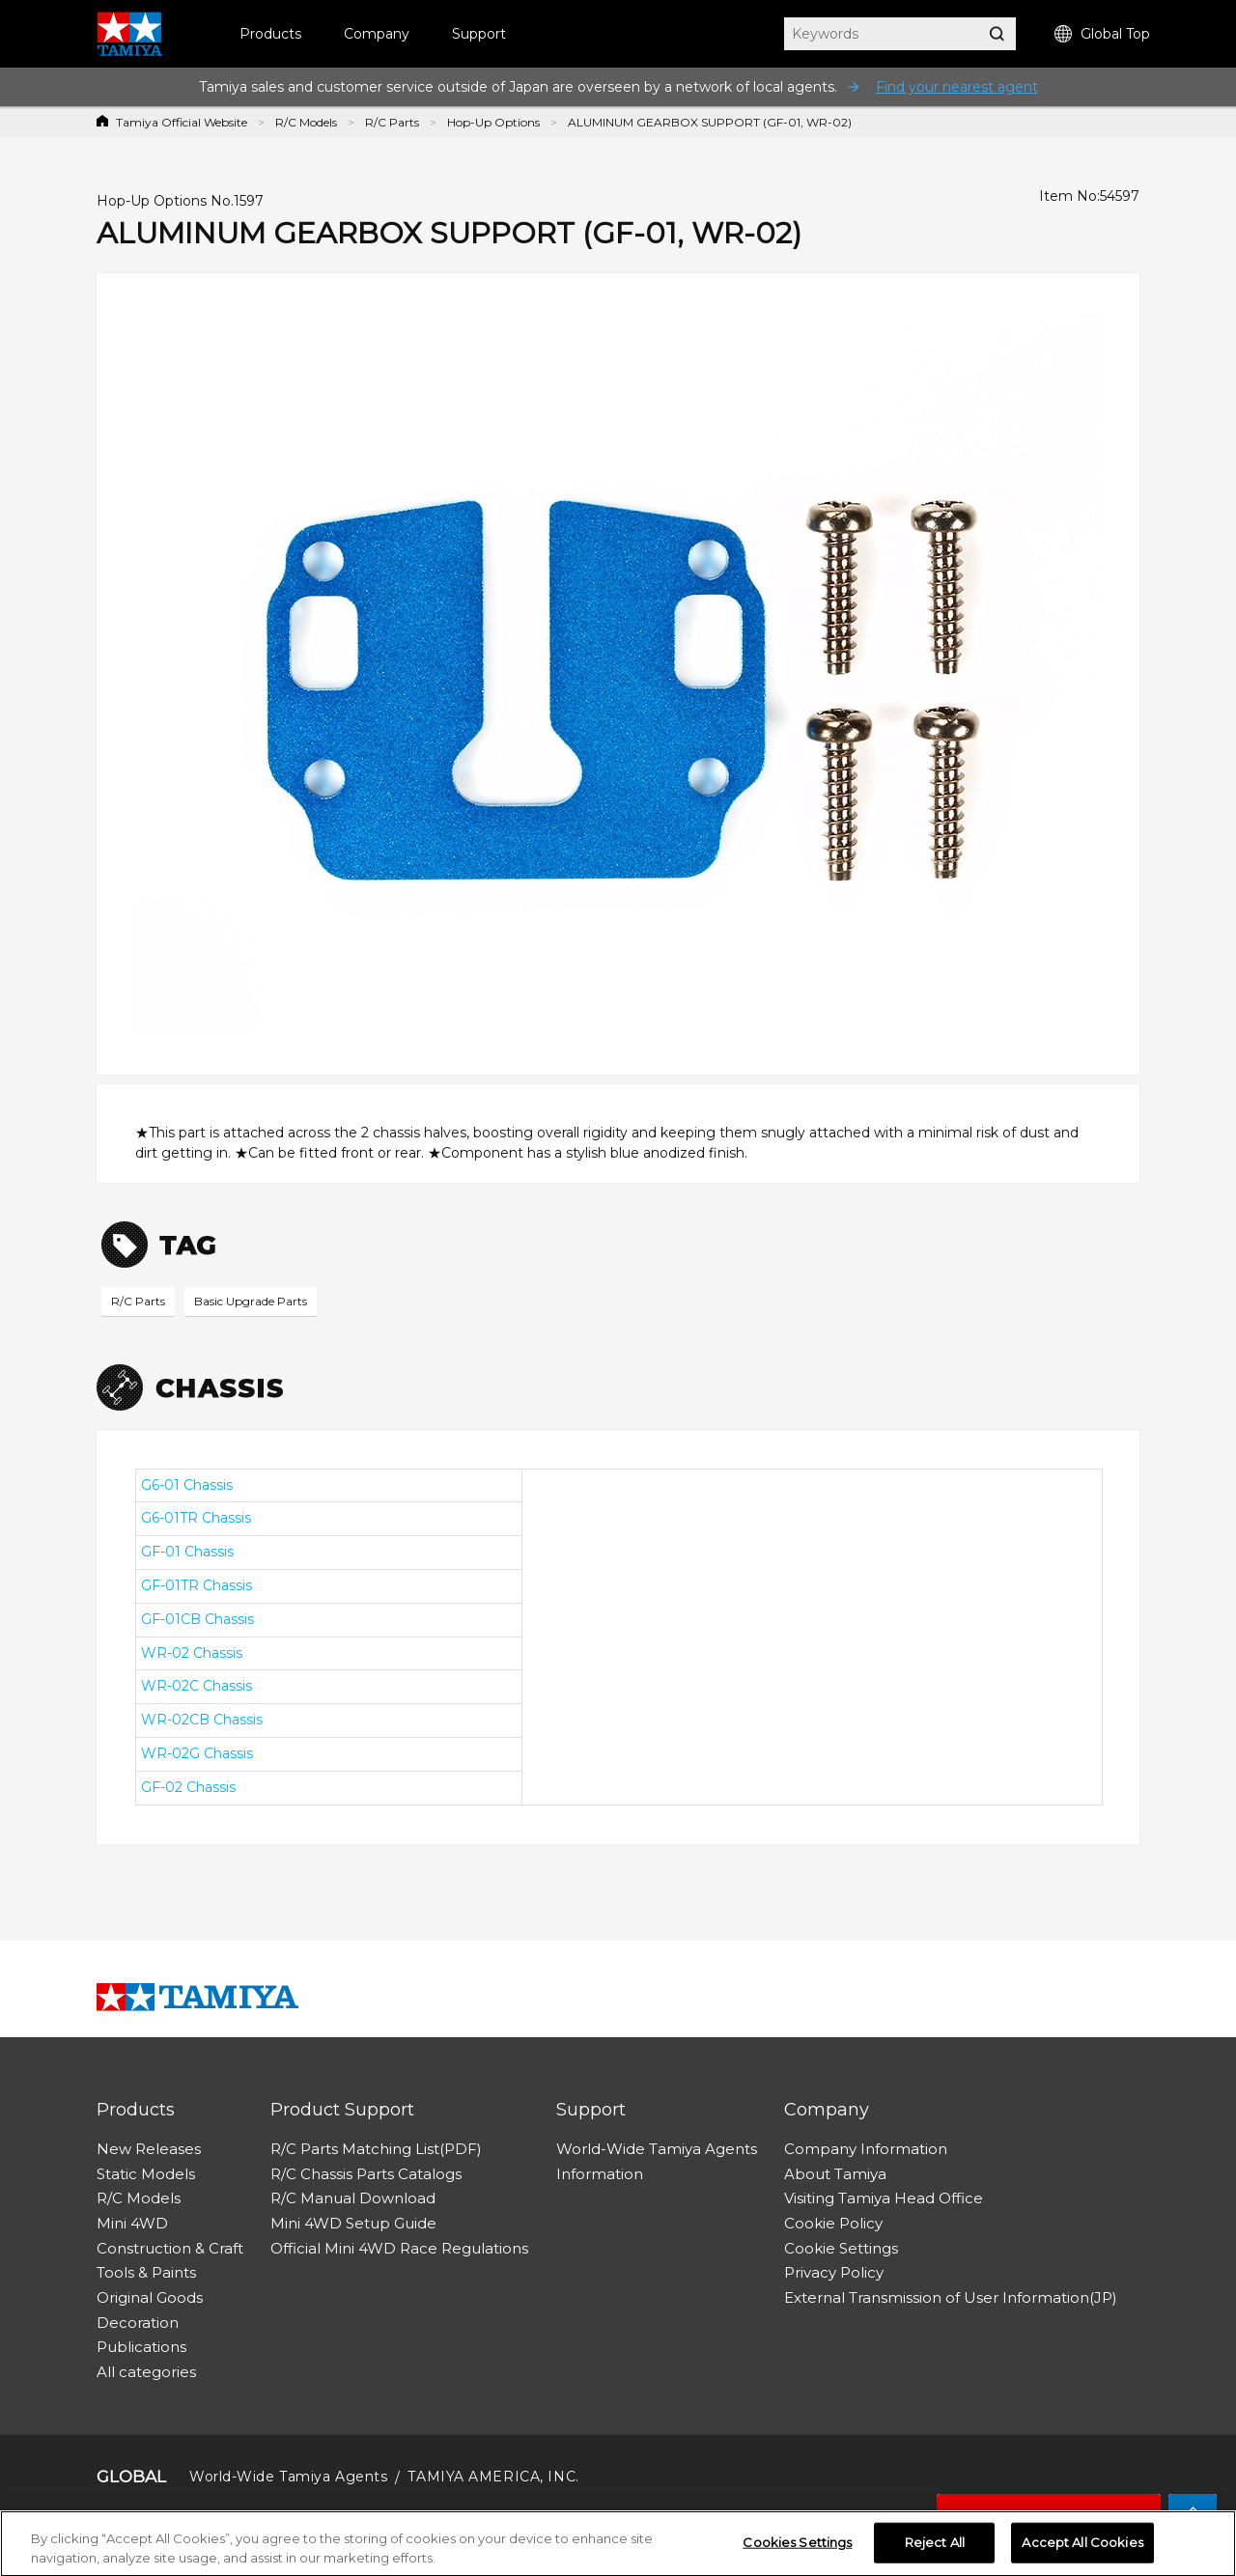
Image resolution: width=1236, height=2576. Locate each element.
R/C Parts (392, 122)
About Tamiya (835, 2174)
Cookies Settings (797, 2547)
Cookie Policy (833, 2223)
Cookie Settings (841, 2248)
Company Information (865, 2149)
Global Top (1102, 34)
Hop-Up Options (493, 122)
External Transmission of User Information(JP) (950, 2297)
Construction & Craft (170, 2248)
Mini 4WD (132, 2223)
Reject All (935, 2547)
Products (270, 33)
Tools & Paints (146, 2272)
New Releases (149, 2149)
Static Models (146, 2174)
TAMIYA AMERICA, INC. (492, 2476)
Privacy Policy (834, 2272)
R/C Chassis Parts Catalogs (366, 2174)
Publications (141, 2347)
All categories (146, 2372)
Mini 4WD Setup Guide (353, 2223)
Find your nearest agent (957, 87)
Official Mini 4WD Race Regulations (399, 2248)
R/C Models (306, 122)
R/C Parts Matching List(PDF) (376, 2149)
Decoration (138, 2322)
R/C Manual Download (352, 2198)
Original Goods (150, 2297)
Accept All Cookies (1082, 2547)
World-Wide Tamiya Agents (656, 2149)
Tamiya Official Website (181, 122)
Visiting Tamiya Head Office (883, 2198)
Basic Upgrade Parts (250, 1301)
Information (599, 2174)
